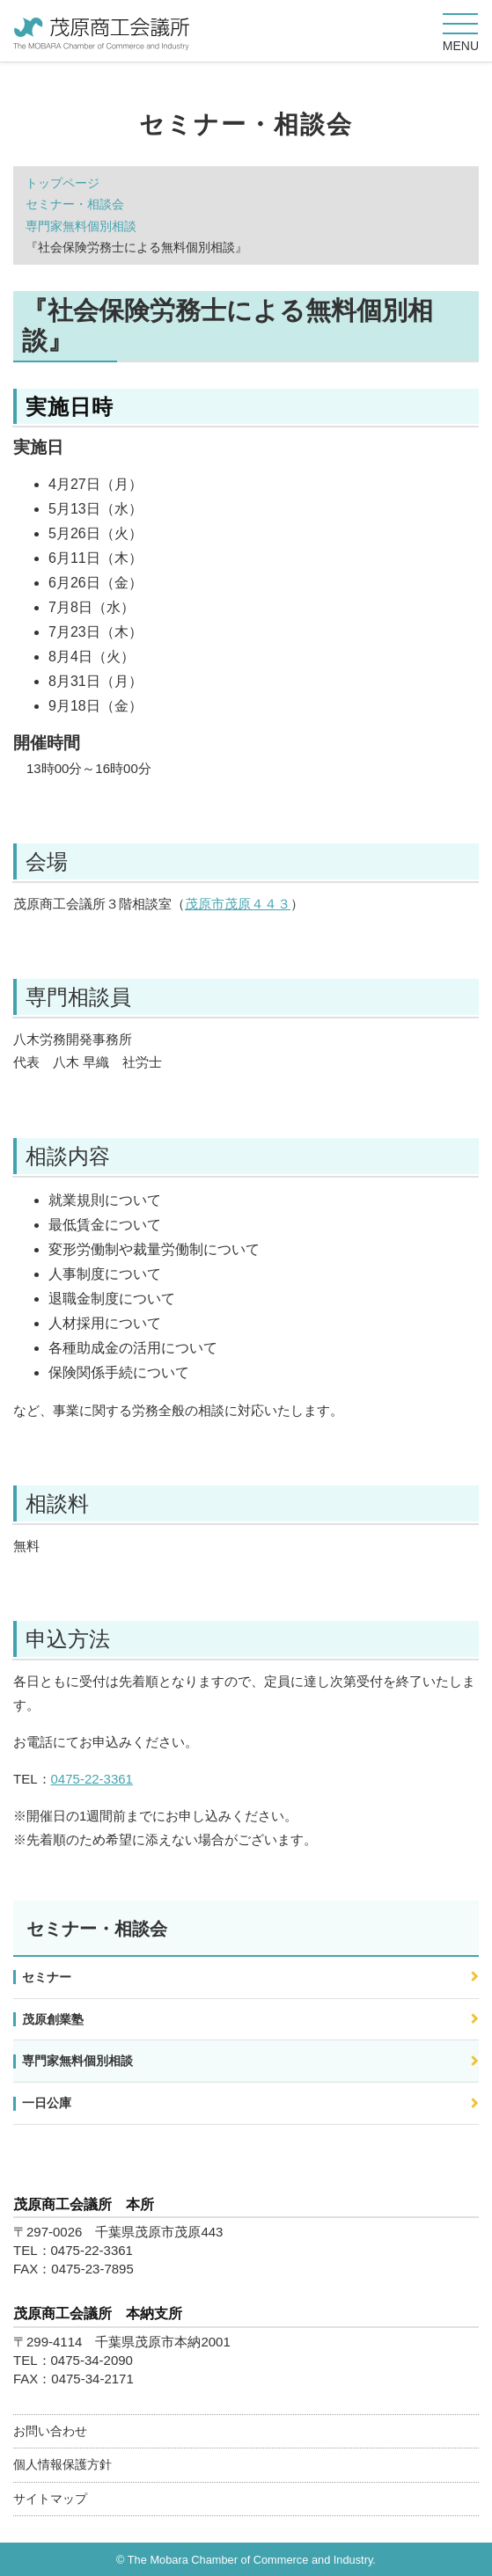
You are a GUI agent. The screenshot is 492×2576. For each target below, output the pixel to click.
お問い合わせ (50, 2431)
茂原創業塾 (53, 2019)
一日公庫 (46, 2103)
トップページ (62, 183)
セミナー (46, 1977)
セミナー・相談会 (75, 204)
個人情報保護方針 (62, 2464)
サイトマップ (50, 2499)
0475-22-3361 (92, 1778)
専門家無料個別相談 (81, 226)
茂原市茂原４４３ (237, 903)
